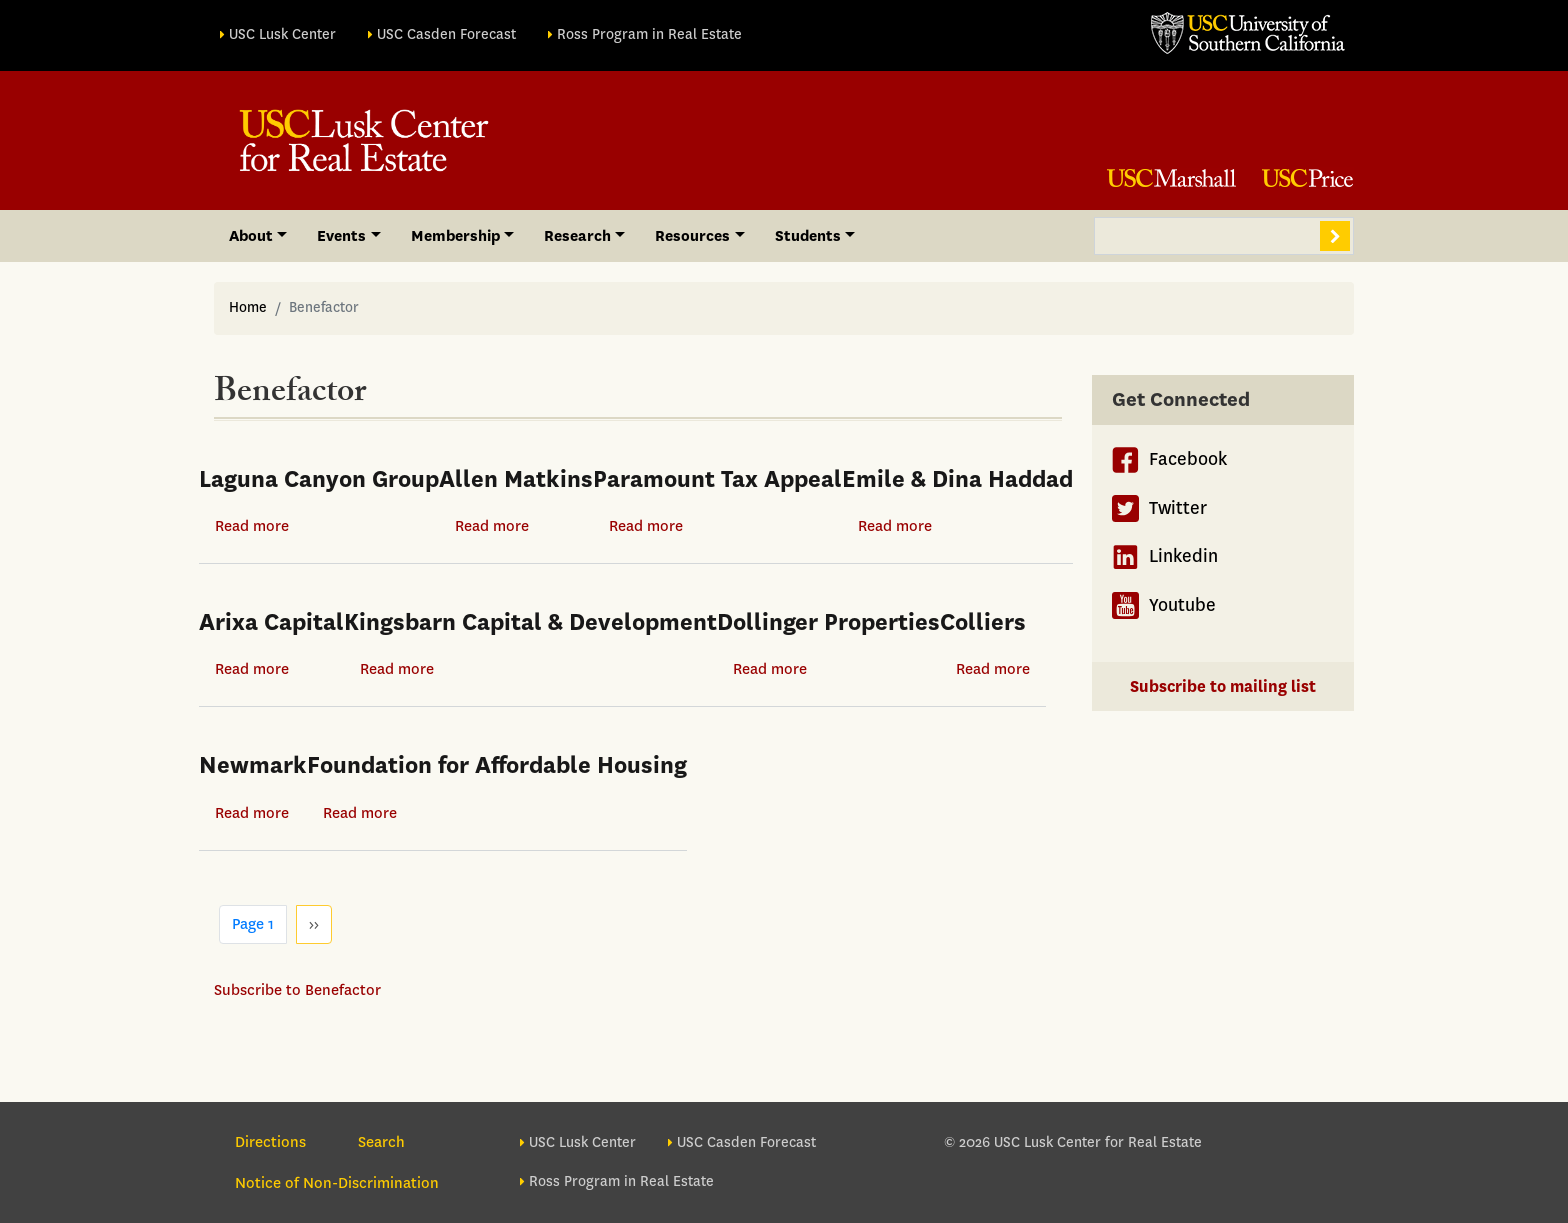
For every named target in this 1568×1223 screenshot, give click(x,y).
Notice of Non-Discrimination (337, 1183)
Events (341, 236)
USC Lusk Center (282, 34)
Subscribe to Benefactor (297, 990)
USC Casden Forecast (446, 34)
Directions (270, 1142)
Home (248, 307)
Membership (455, 236)
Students (808, 236)
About (251, 236)
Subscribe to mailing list (1223, 686)
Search (1335, 236)
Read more (252, 526)
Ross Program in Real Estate (649, 34)
